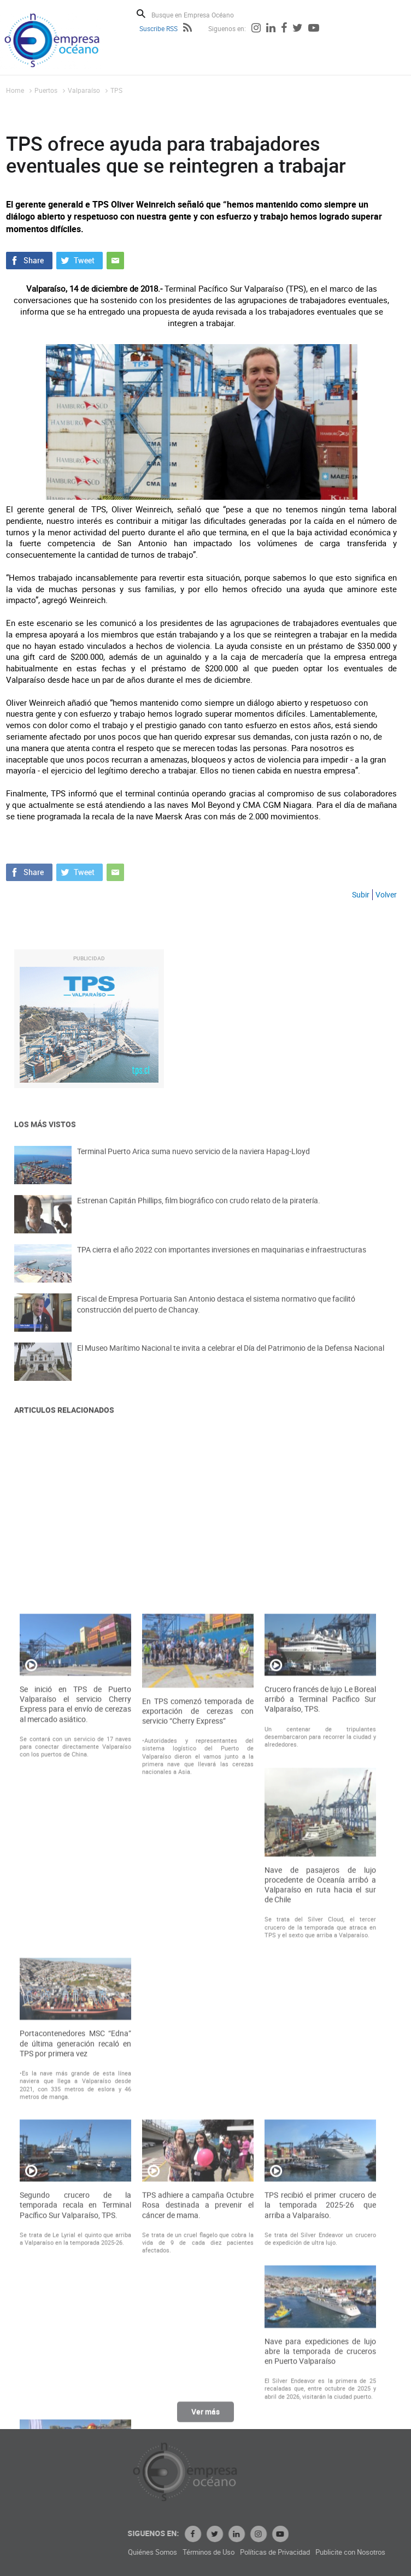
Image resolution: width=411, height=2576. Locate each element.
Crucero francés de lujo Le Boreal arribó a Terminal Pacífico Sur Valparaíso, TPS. (320, 1976)
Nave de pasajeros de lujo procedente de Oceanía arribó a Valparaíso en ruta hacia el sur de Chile (320, 2162)
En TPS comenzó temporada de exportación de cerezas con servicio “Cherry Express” (198, 1987)
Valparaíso (84, 90)
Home (15, 90)
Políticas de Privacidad (349, 2552)
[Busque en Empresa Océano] (199, 14)
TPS (116, 90)
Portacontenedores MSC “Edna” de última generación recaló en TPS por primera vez (75, 2320)
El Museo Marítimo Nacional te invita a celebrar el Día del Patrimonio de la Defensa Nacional (230, 1359)
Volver (386, 894)
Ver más (205, 2417)
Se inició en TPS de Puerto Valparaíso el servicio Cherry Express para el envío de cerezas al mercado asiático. (75, 1981)
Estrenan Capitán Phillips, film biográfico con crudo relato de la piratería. (198, 1211)
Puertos (45, 90)
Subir (360, 894)
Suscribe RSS (158, 28)
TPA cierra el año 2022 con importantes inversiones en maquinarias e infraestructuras (221, 1260)
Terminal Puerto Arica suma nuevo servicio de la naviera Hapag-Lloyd (193, 1162)
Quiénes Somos (226, 2552)
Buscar (141, 13)
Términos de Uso (283, 2552)
